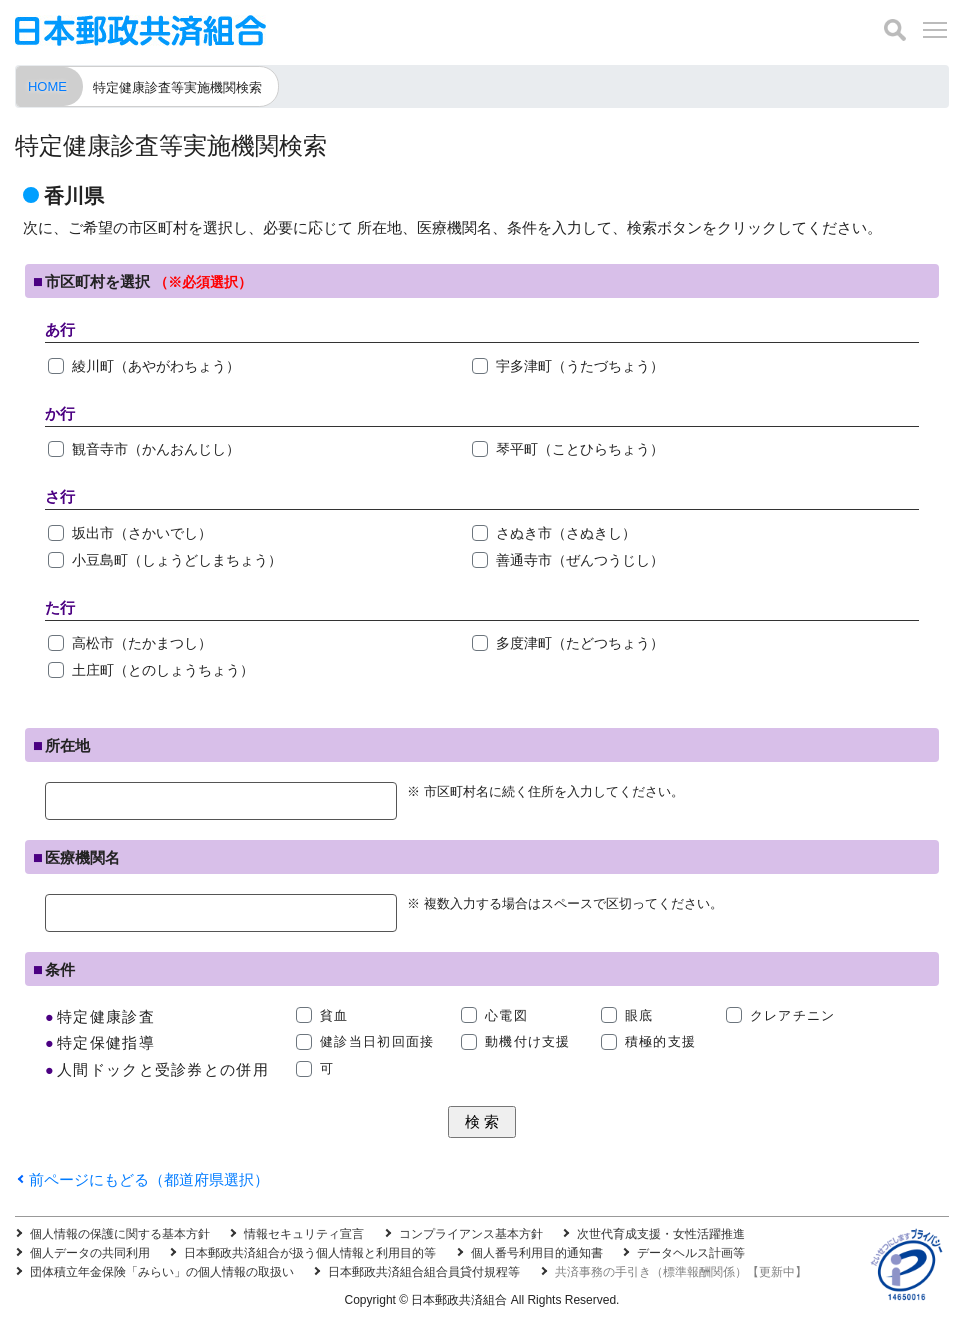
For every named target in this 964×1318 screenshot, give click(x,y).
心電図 (506, 1015)
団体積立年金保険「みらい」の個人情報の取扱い (162, 1272)
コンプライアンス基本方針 (471, 1234)
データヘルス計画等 (691, 1253)
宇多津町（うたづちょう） (580, 366)
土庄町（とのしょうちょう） (163, 670)
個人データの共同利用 (90, 1253)
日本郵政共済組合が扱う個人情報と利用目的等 (310, 1253)
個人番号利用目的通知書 (537, 1253)
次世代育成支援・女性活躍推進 (661, 1234)
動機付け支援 (528, 1041)
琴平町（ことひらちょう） (580, 449)
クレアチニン (793, 1015)
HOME (47, 86)
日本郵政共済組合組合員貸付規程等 (424, 1272)
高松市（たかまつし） (142, 643)
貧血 (334, 1015)
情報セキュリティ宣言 (304, 1234)
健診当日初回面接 (377, 1041)
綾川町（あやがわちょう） (156, 366)
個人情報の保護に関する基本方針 (120, 1234)
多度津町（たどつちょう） (580, 643)
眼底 (639, 1015)
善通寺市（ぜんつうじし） (580, 560)
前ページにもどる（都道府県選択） (149, 1179)
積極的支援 (661, 1041)
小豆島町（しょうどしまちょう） (177, 560)
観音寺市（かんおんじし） (156, 449)
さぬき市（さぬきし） (566, 533)
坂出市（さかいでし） (142, 533)
